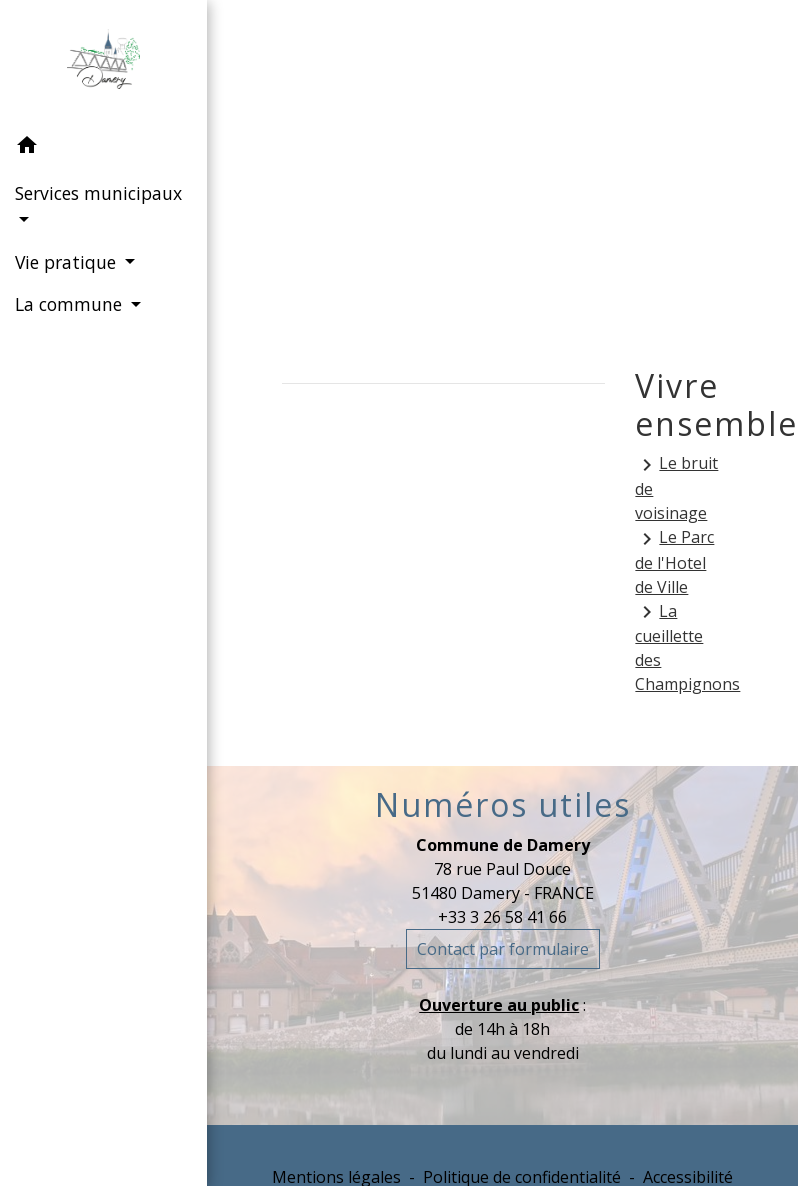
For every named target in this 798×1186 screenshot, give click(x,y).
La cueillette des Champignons (679, 648)
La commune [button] (71, 304)
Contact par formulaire (503, 949)
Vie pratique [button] (68, 262)
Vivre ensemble (629, 171)
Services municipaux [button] (98, 193)
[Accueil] (103, 63)
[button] (103, 148)
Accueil (337, 171)
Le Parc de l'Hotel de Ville (674, 562)
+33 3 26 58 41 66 (502, 917)
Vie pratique (463, 171)
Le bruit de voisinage (676, 488)
